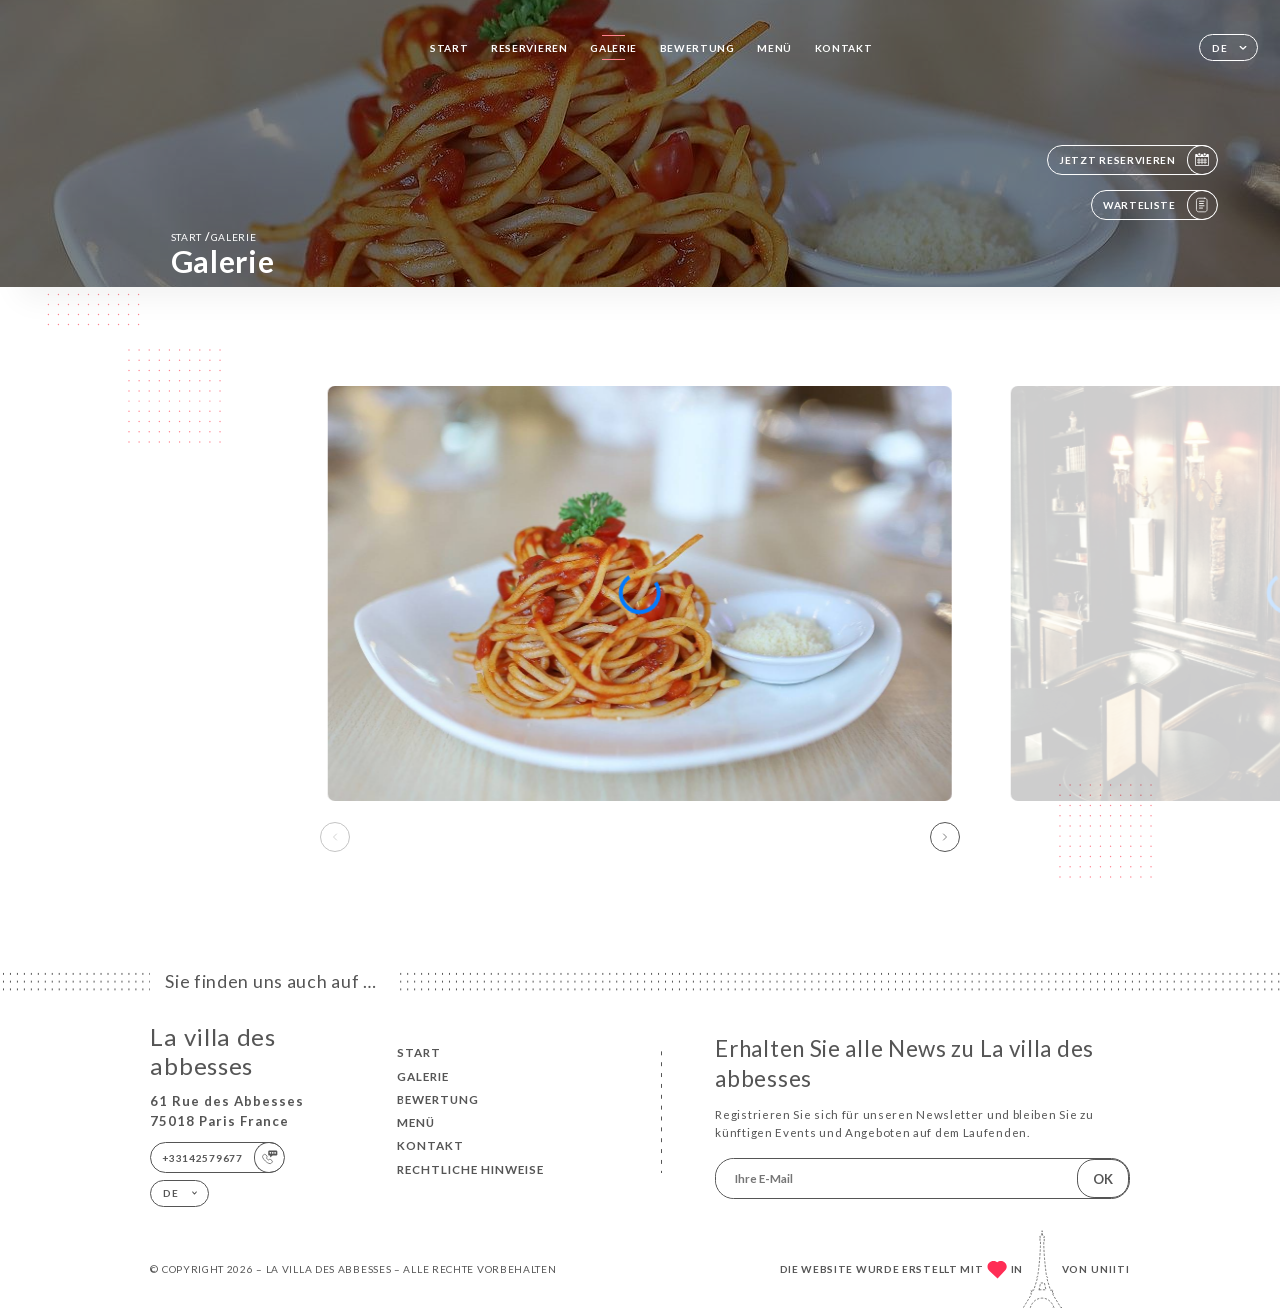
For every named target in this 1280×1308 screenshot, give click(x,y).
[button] (945, 837)
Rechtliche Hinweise (470, 1169)
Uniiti (1110, 1269)
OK (1103, 1179)
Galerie (613, 48)
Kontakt (844, 48)
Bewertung (697, 48)
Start (449, 48)
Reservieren (529, 48)
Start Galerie (214, 236)
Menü (774, 48)
